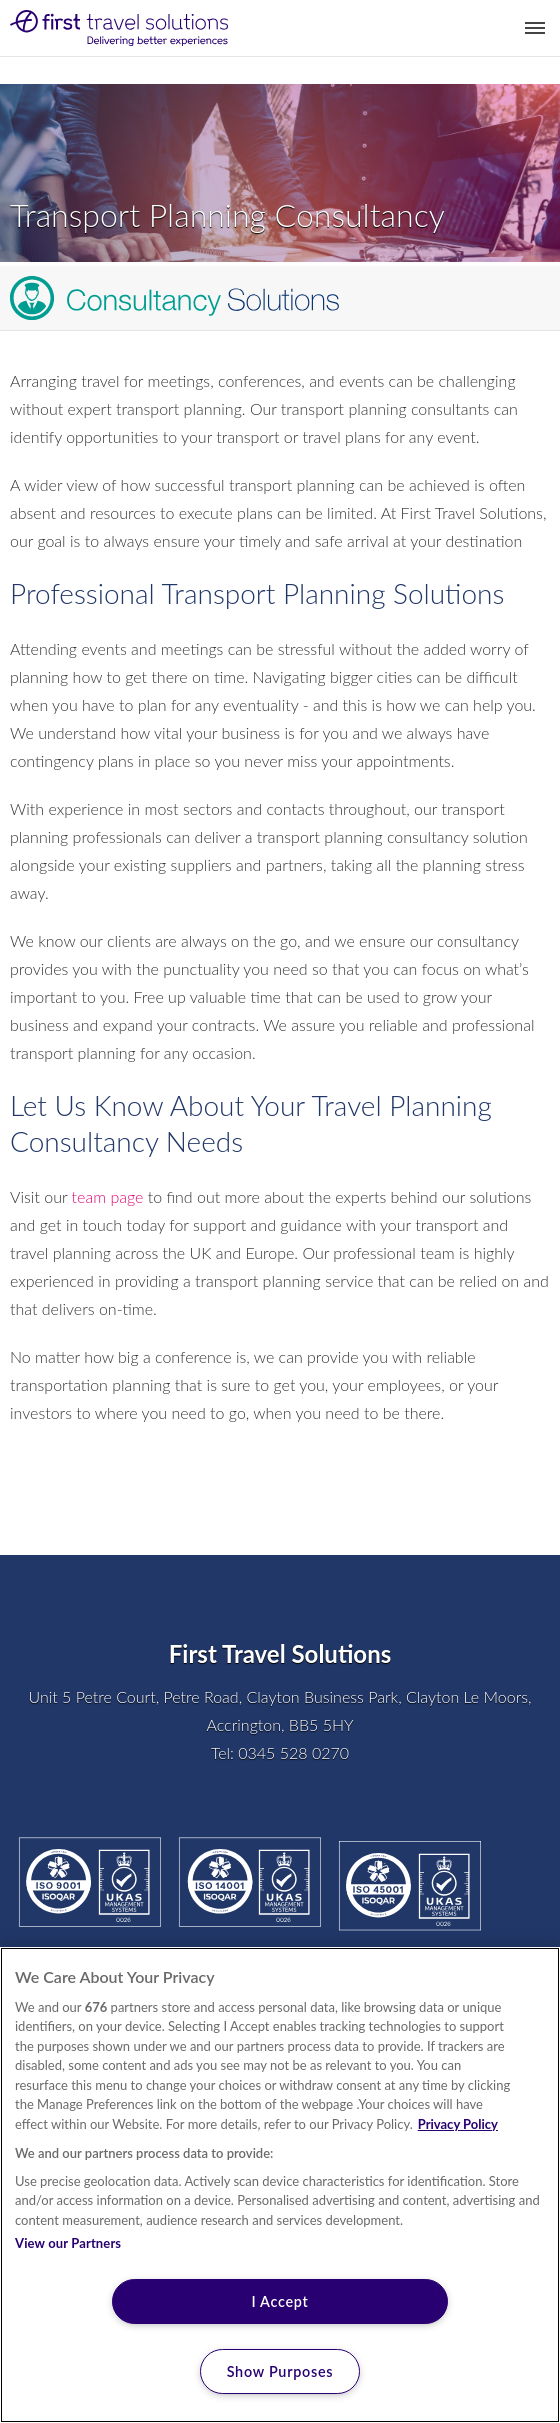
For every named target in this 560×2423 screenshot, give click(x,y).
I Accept (279, 2301)
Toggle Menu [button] (535, 28)
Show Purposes (280, 2371)
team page (108, 1196)
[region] (280, 2185)
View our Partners (68, 2243)
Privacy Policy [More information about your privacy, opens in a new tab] (458, 2124)
